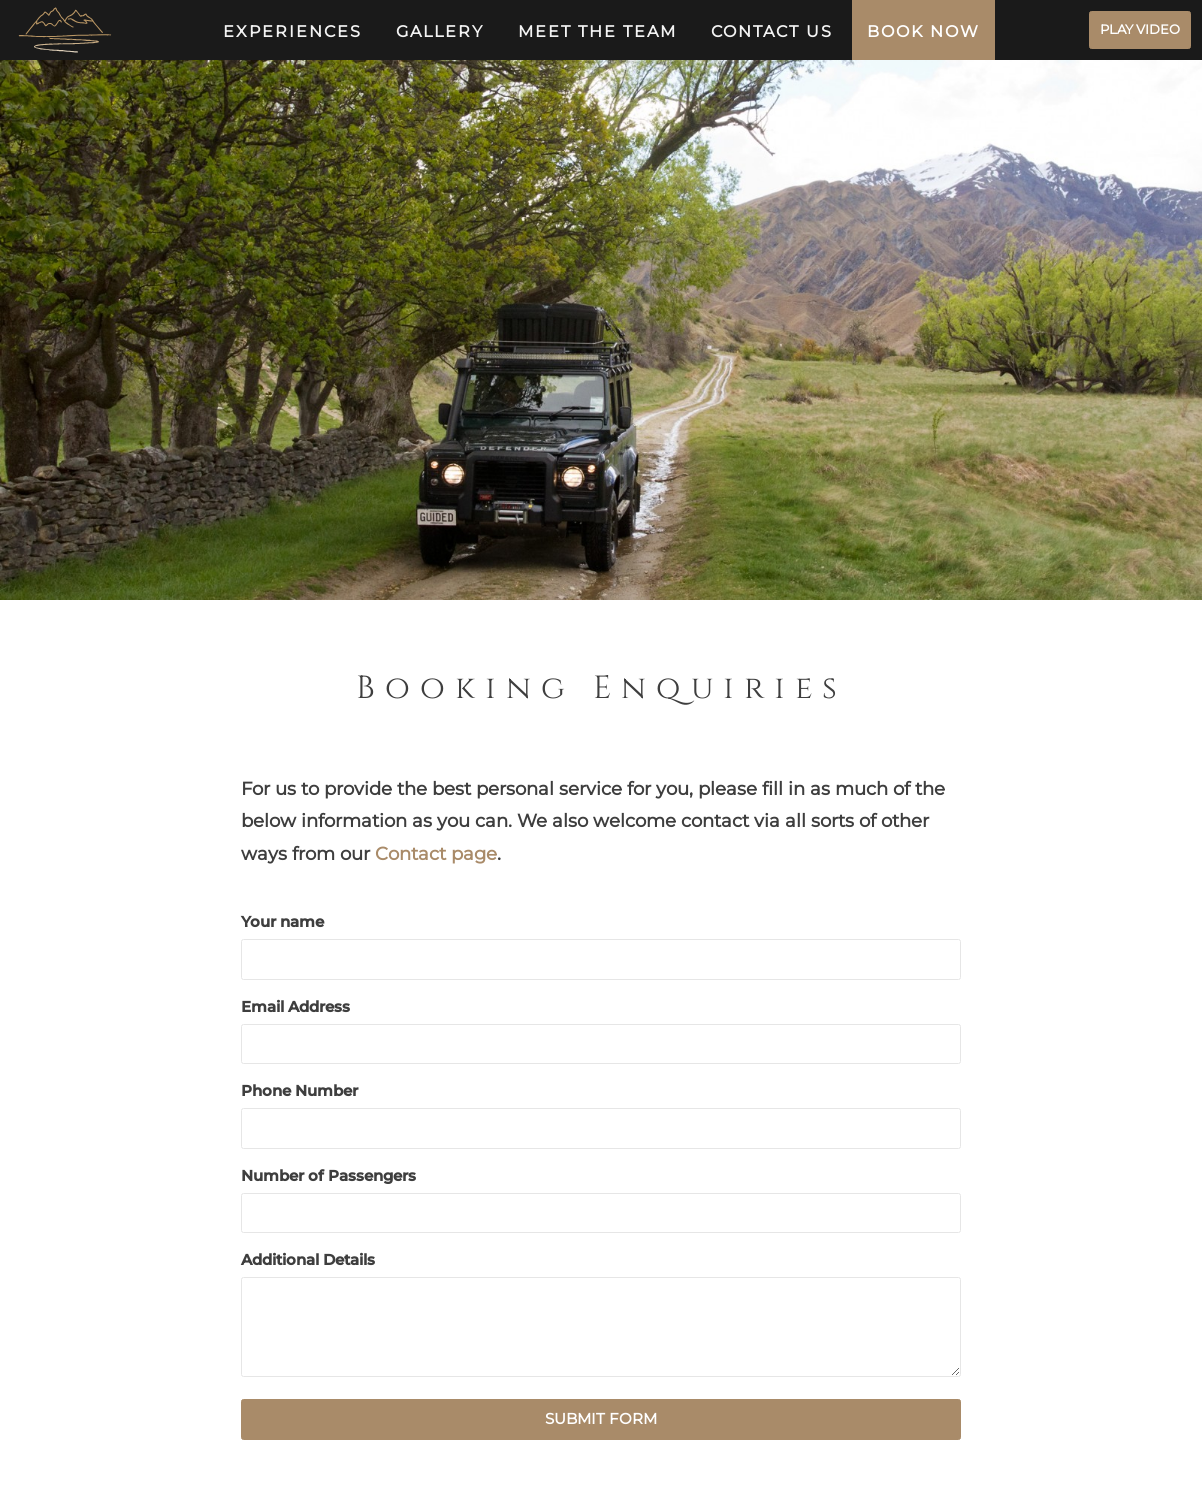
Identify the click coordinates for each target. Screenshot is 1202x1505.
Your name (282, 921)
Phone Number (299, 1090)
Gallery (440, 31)
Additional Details (308, 1259)
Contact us (772, 31)
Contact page (436, 854)
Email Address (295, 1006)
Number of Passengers (328, 1175)
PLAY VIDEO (1140, 29)
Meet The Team (597, 31)
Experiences (292, 31)
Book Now (923, 31)
